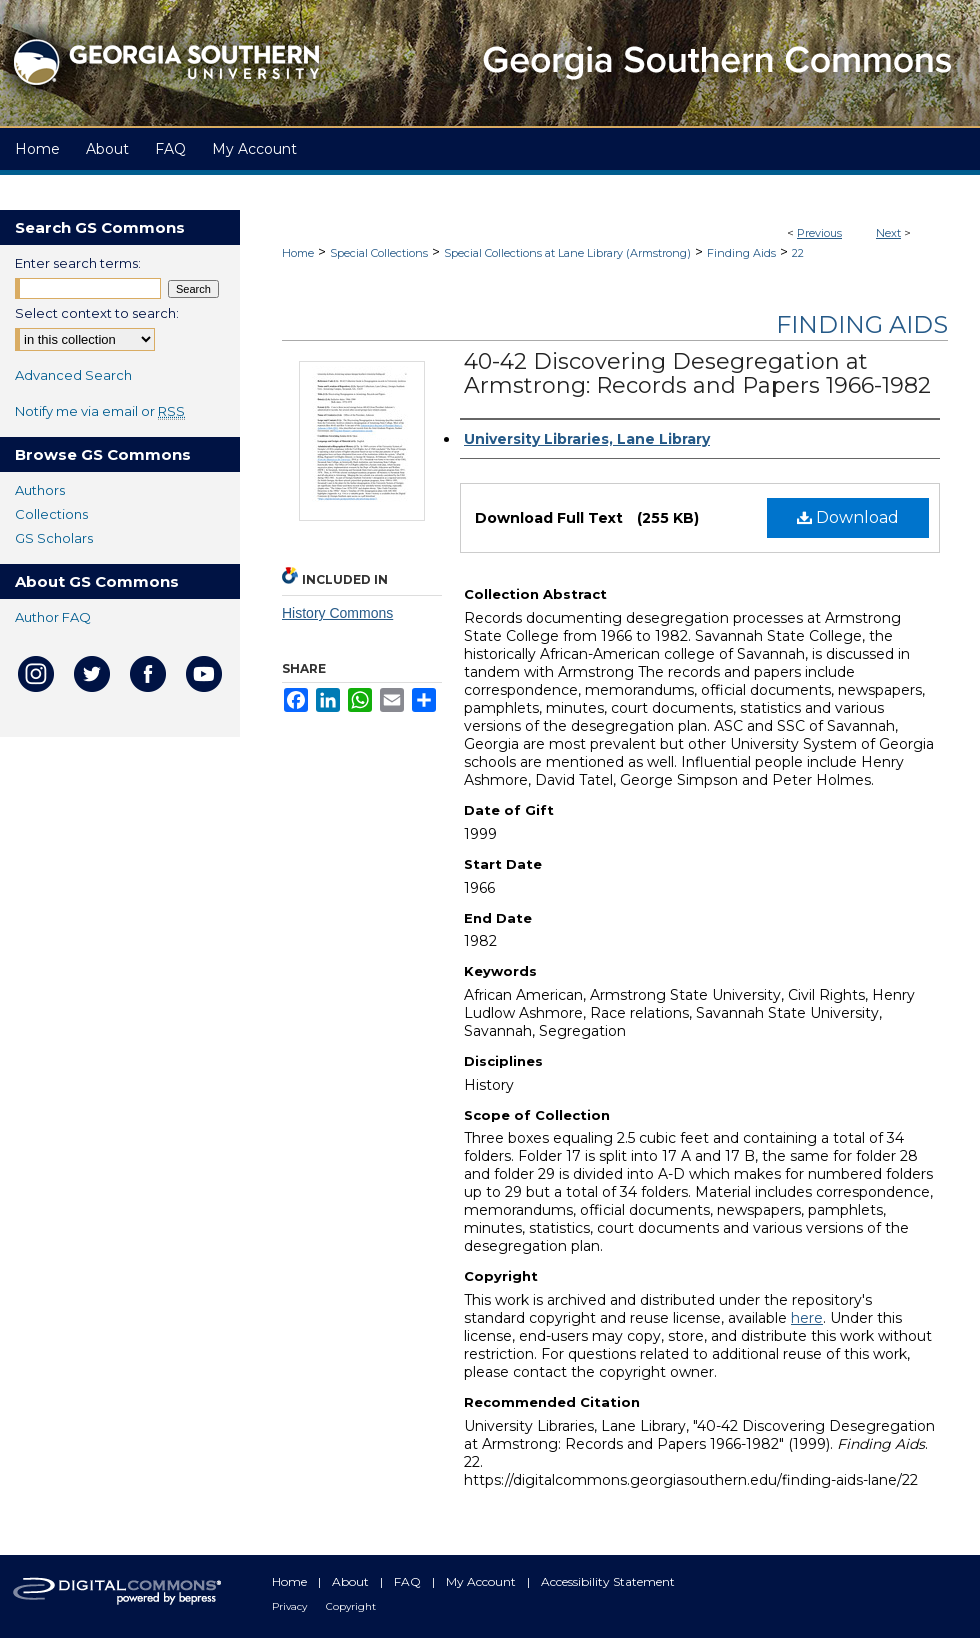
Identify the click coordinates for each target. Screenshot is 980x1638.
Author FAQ (53, 617)
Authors (40, 490)
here (807, 1318)
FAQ (409, 1581)
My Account (482, 1581)
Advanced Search (73, 375)
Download (848, 517)
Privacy (291, 1606)
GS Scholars (54, 538)
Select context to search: (97, 313)
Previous (819, 233)
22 (798, 253)
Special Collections (379, 253)
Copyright (351, 1606)
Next (888, 233)
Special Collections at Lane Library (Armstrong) (567, 253)
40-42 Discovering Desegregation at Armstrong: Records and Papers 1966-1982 (697, 373)
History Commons (337, 613)
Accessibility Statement (608, 1581)
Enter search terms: (78, 263)
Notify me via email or (100, 411)
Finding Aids (741, 253)
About (352, 1581)
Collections (51, 514)
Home (298, 253)
